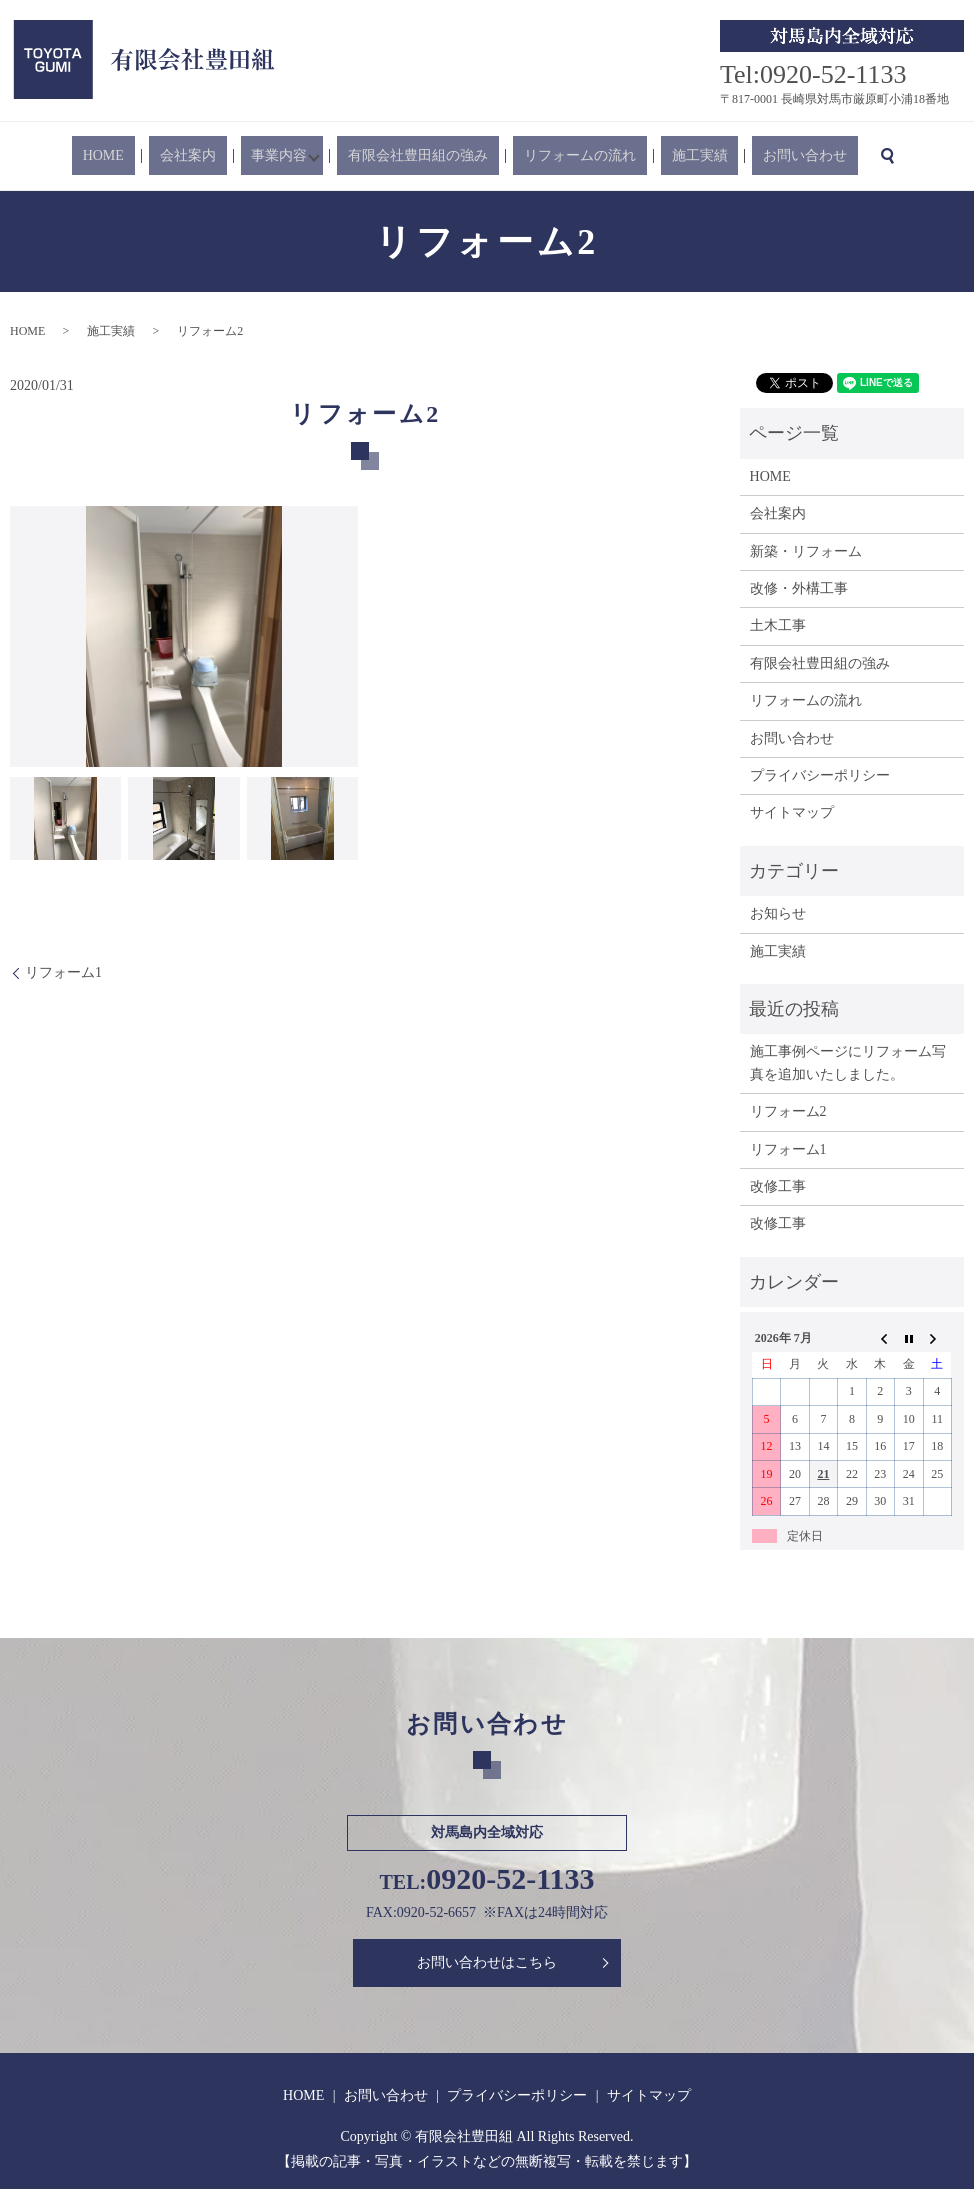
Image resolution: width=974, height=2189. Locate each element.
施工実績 (664, 156)
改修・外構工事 (799, 588)
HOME (160, 156)
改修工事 (778, 1186)
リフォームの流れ (566, 156)
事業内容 (293, 156)
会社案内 (223, 156)
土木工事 (778, 625)
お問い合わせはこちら (487, 1962)
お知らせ (778, 913)
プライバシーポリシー (820, 775)
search (819, 156)
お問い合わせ (748, 156)
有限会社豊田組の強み (426, 156)
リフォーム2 (788, 1111)
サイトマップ (792, 812)
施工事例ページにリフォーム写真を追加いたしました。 (848, 1062)
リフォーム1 (63, 972)
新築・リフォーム (806, 551)
